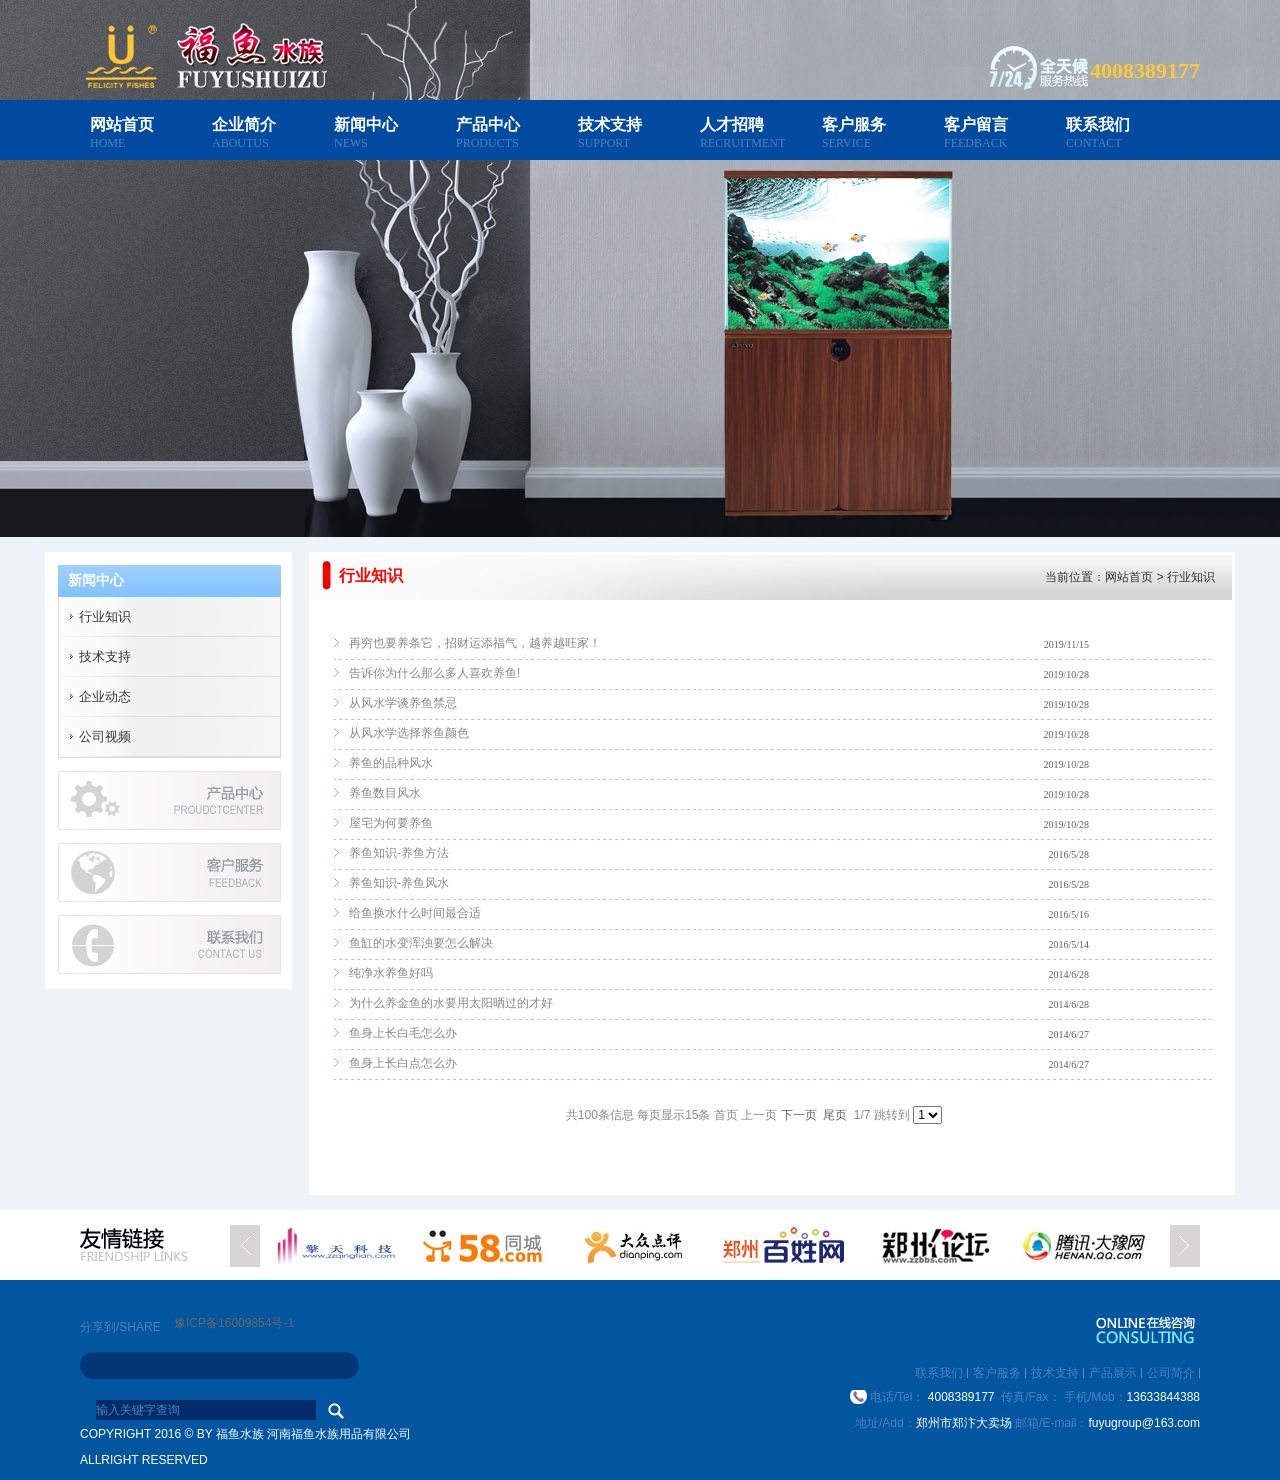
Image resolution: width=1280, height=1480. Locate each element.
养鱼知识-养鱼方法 (399, 853)
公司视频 (105, 736)
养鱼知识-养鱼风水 (399, 883)
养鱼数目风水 (385, 793)
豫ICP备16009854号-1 (234, 1323)
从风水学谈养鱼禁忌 (403, 703)
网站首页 (122, 124)
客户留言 (976, 124)
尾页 (835, 1115)
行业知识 (105, 616)
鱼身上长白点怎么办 (403, 1063)
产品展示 (1113, 1373)
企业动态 (105, 696)
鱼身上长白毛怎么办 (403, 1033)
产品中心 (488, 124)
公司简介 (1171, 1373)
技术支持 (610, 124)
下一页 (799, 1115)
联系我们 (1098, 124)
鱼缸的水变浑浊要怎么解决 (421, 943)
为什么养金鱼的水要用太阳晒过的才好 (451, 1003)
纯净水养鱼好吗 (391, 973)
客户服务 (854, 124)
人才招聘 (732, 124)
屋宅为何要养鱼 (391, 823)
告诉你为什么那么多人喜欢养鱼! (434, 673)
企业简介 (244, 124)
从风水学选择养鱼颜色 (409, 733)
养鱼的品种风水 (391, 763)
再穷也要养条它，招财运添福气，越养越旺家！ (475, 643)
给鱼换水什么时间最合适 (415, 913)
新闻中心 (366, 124)
